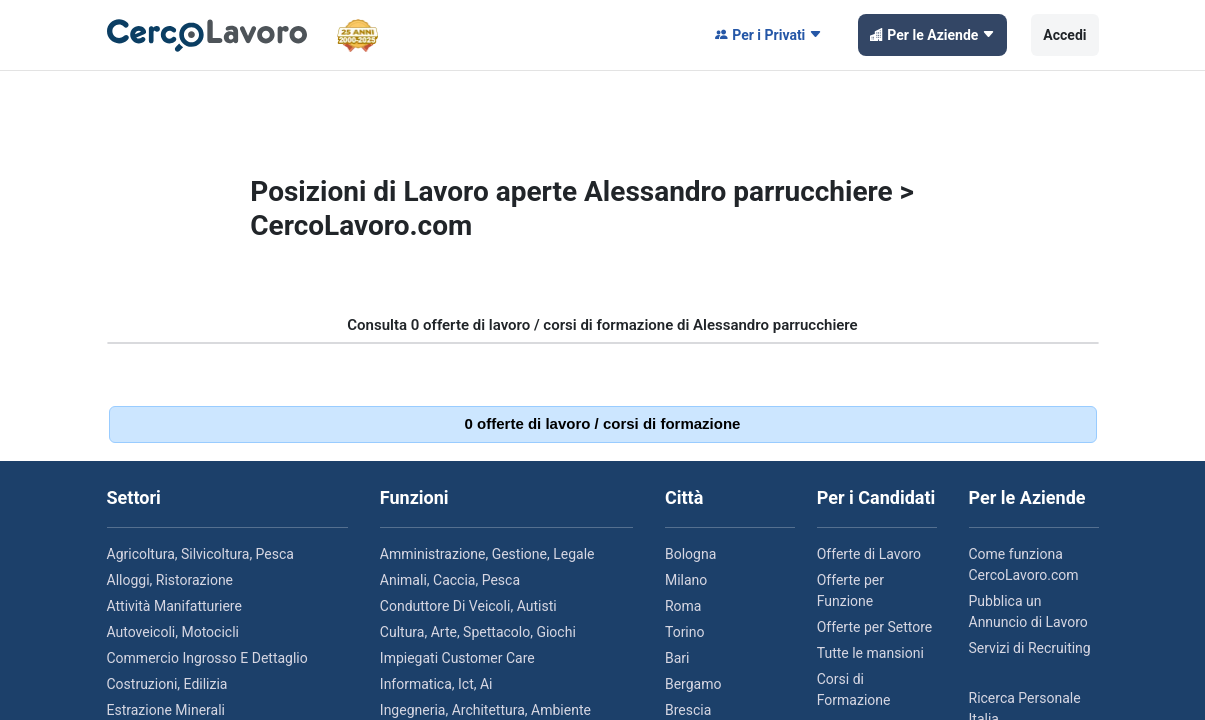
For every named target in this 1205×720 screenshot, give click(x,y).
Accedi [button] (1064, 35)
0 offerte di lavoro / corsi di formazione (603, 423)
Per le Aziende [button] (932, 35)
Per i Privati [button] (768, 35)
